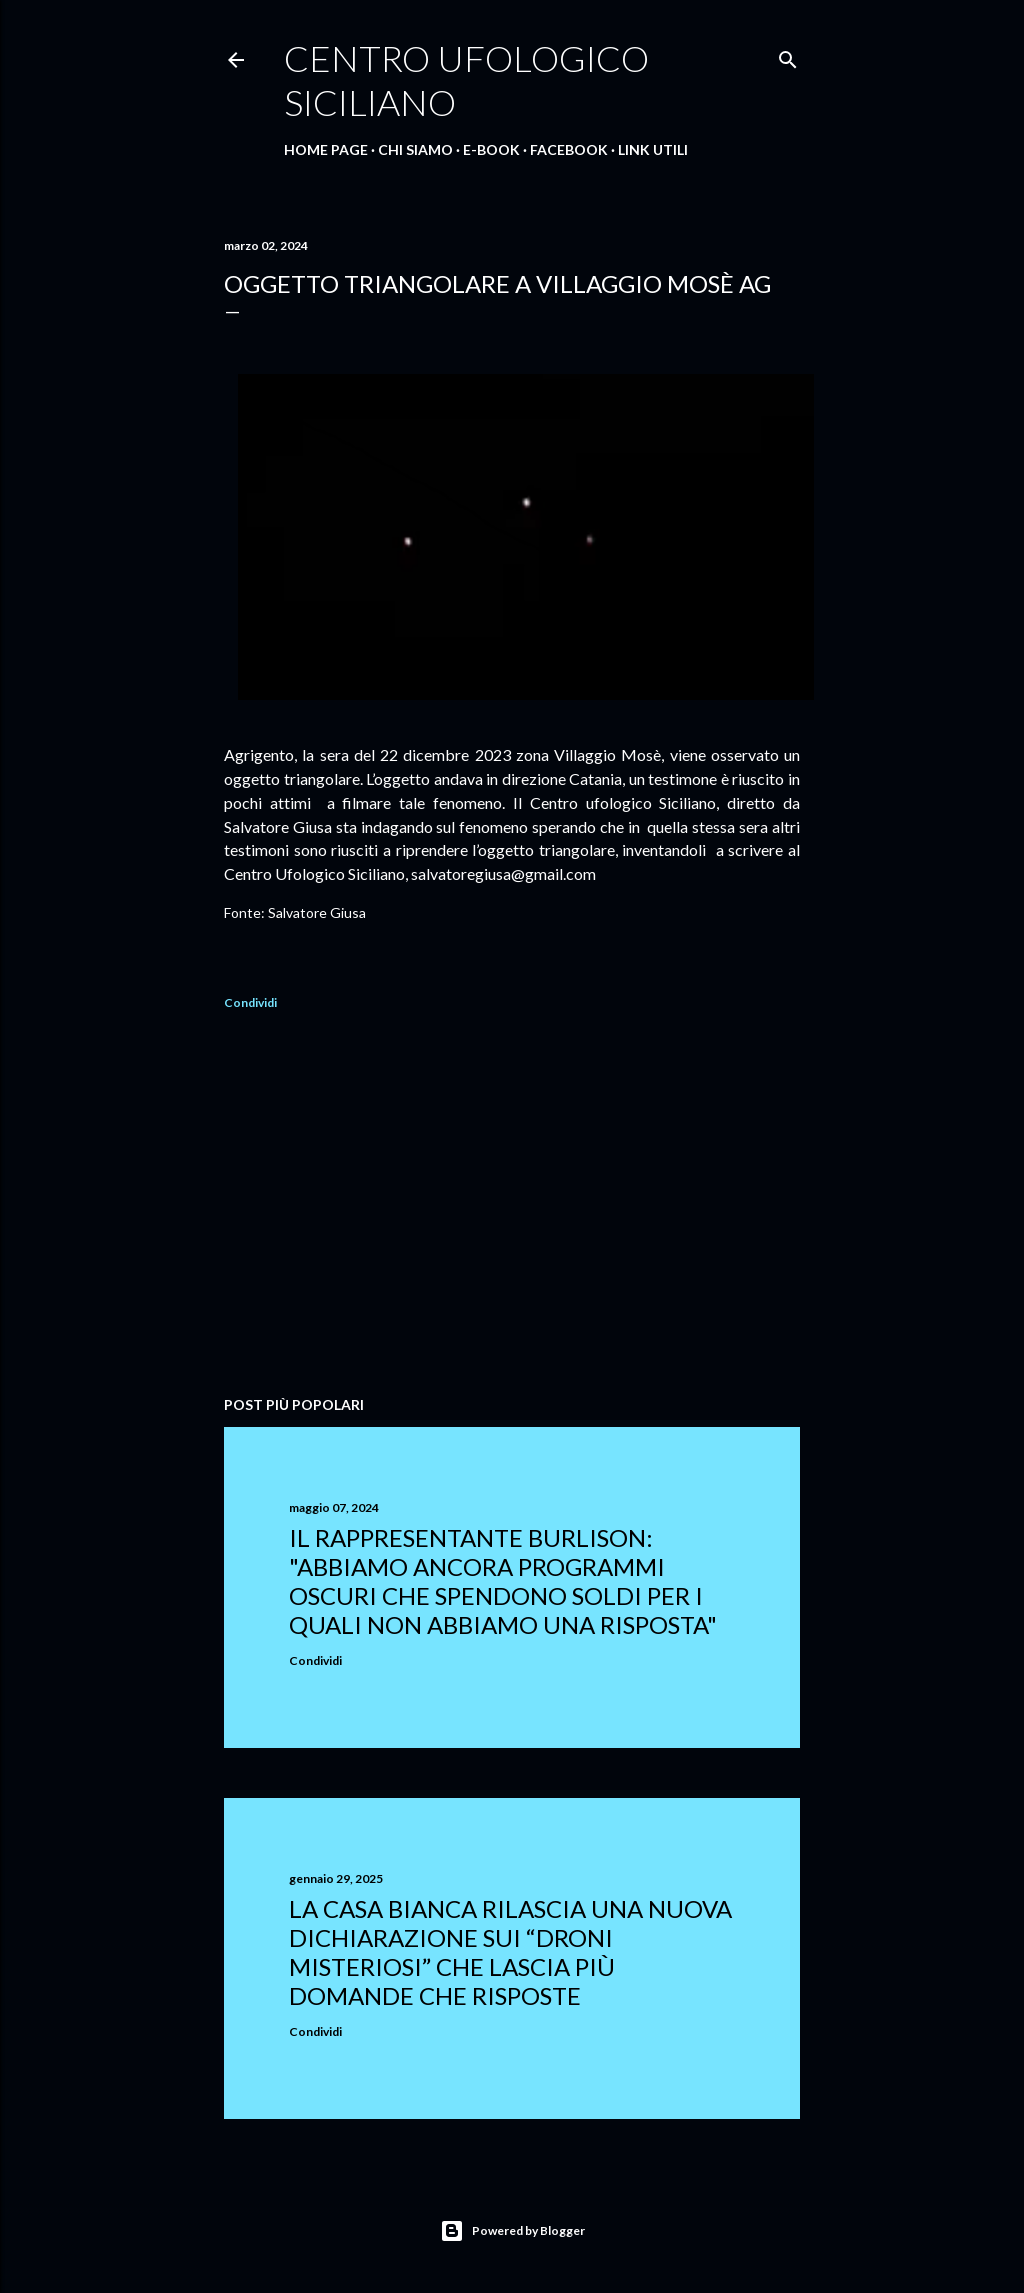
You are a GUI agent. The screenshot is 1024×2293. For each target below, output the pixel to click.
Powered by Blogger (512, 2231)
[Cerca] (788, 55)
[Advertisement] (512, 1206)
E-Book (491, 149)
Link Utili (653, 149)
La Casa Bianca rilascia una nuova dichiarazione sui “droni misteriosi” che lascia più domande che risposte (510, 1952)
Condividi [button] (250, 1002)
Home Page (326, 149)
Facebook (569, 149)
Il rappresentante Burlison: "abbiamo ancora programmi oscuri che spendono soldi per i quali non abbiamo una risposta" (503, 1581)
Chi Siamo (415, 149)
